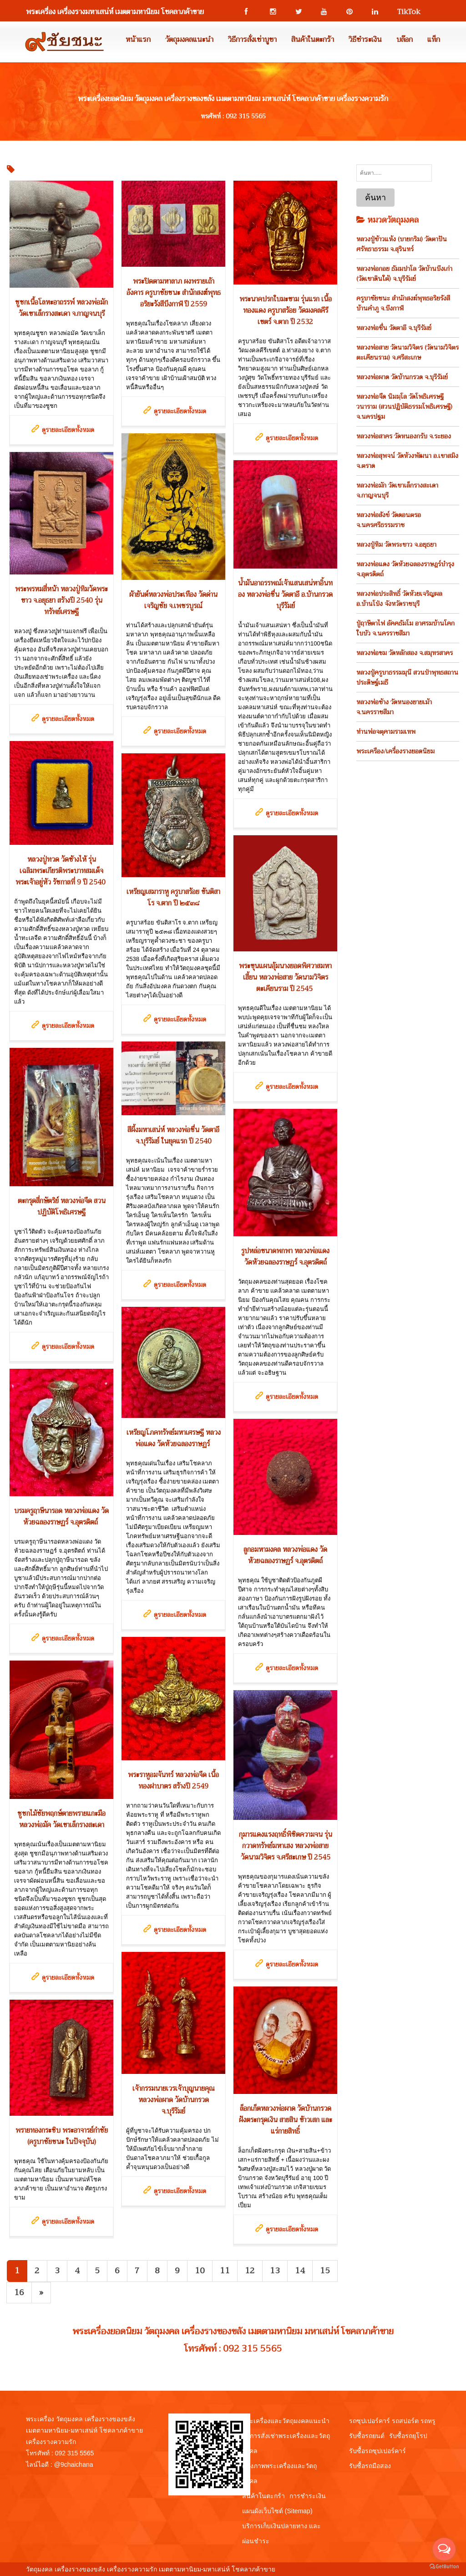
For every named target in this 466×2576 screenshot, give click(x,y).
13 (275, 2270)
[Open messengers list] (444, 2549)
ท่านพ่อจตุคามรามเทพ (385, 731)
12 (250, 2270)
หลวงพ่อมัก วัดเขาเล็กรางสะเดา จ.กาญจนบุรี (397, 490)
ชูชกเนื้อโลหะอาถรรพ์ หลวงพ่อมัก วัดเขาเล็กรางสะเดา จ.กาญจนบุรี (61, 308)
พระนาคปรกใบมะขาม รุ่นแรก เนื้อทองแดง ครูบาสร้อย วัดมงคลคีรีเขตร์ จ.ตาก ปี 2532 (285, 310)
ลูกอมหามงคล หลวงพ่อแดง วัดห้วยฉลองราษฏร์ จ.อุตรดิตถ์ (285, 1555)
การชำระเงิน (307, 2496)
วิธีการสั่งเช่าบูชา (252, 39)
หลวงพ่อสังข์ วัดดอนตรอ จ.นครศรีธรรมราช (388, 519)
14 (300, 2270)
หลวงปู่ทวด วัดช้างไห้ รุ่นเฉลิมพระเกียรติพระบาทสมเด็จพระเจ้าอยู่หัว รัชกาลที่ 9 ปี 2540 (61, 871)
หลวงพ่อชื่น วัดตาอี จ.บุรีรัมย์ (393, 327)
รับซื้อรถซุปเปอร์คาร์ (377, 2450)
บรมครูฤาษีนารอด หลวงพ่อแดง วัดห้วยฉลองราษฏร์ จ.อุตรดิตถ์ (61, 1516)
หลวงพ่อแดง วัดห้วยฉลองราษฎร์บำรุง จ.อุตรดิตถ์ (405, 569)
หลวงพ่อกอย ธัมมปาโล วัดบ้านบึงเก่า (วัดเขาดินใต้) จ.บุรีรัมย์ (404, 273)
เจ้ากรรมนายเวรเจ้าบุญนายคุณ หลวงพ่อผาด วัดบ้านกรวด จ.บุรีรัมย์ (173, 2100)
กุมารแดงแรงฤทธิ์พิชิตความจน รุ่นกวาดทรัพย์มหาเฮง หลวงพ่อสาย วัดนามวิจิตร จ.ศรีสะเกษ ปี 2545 (285, 1846)
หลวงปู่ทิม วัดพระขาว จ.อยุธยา (396, 544)
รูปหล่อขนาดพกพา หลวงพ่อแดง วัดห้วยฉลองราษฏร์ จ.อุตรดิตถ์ (285, 1256)
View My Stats (297, 2569)
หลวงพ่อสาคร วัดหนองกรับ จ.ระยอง (403, 436)
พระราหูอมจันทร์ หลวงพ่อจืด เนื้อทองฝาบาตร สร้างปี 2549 (173, 1780)
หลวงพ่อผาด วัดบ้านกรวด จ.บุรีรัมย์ (402, 376)
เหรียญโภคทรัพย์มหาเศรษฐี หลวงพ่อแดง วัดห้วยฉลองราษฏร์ (174, 1438)
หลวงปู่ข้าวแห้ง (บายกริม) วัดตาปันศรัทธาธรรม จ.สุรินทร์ (401, 244)
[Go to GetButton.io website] (444, 2567)
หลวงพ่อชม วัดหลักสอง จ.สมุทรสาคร (404, 652)
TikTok (404, 12)
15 (325, 2270)
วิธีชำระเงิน (365, 39)
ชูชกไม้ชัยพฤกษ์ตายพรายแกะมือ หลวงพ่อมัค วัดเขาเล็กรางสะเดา (61, 1819)
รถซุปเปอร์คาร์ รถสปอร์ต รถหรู (392, 2420)
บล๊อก (404, 39)
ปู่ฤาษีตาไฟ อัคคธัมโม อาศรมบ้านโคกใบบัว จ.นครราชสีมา (405, 628)
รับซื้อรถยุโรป (408, 2435)
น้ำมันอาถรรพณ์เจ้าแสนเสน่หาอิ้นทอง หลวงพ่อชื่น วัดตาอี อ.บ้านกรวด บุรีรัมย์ (285, 594)
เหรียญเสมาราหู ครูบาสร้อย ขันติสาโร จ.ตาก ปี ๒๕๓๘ (173, 897)
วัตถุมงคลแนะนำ (189, 39)
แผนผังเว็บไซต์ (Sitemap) (277, 2511)
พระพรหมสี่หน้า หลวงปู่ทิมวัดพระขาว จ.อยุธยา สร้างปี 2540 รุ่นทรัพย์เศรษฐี (61, 600)
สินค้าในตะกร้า (312, 39)
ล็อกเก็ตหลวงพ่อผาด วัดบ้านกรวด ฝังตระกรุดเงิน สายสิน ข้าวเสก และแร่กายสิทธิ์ (285, 2120)
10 (200, 2270)
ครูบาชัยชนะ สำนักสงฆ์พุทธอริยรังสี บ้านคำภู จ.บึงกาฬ (403, 303)
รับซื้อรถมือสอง (370, 2465)
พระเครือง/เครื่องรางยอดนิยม (395, 751)
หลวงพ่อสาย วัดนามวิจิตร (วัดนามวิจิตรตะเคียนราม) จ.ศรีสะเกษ (407, 352)
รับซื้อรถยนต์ (367, 2435)
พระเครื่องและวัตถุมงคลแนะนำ (285, 2420)
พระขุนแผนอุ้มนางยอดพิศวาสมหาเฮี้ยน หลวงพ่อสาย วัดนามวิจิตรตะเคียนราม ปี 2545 (285, 977)
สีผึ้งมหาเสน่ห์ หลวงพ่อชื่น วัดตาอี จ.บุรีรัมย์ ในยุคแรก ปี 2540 (173, 1135)
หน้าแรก (138, 39)
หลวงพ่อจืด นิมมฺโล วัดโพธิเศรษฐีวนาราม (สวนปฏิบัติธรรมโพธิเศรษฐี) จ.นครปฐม (404, 406)
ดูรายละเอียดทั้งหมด (68, 429)
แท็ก (433, 39)
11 (225, 2270)
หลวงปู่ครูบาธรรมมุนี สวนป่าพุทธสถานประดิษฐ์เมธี (407, 677)
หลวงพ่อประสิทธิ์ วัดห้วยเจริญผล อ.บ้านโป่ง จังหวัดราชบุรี (399, 598)
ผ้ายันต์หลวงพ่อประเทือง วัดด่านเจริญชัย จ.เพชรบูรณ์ (173, 600)
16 (19, 2292)
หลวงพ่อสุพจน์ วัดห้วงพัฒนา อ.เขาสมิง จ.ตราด (407, 460)
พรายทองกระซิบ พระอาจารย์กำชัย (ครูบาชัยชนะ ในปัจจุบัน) (61, 2136)
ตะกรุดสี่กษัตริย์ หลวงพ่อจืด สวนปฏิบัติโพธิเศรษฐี (62, 1206)
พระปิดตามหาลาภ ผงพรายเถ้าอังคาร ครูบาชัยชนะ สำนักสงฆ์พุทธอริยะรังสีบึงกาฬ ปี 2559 (174, 292)
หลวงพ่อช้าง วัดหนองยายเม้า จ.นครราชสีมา (394, 706)
